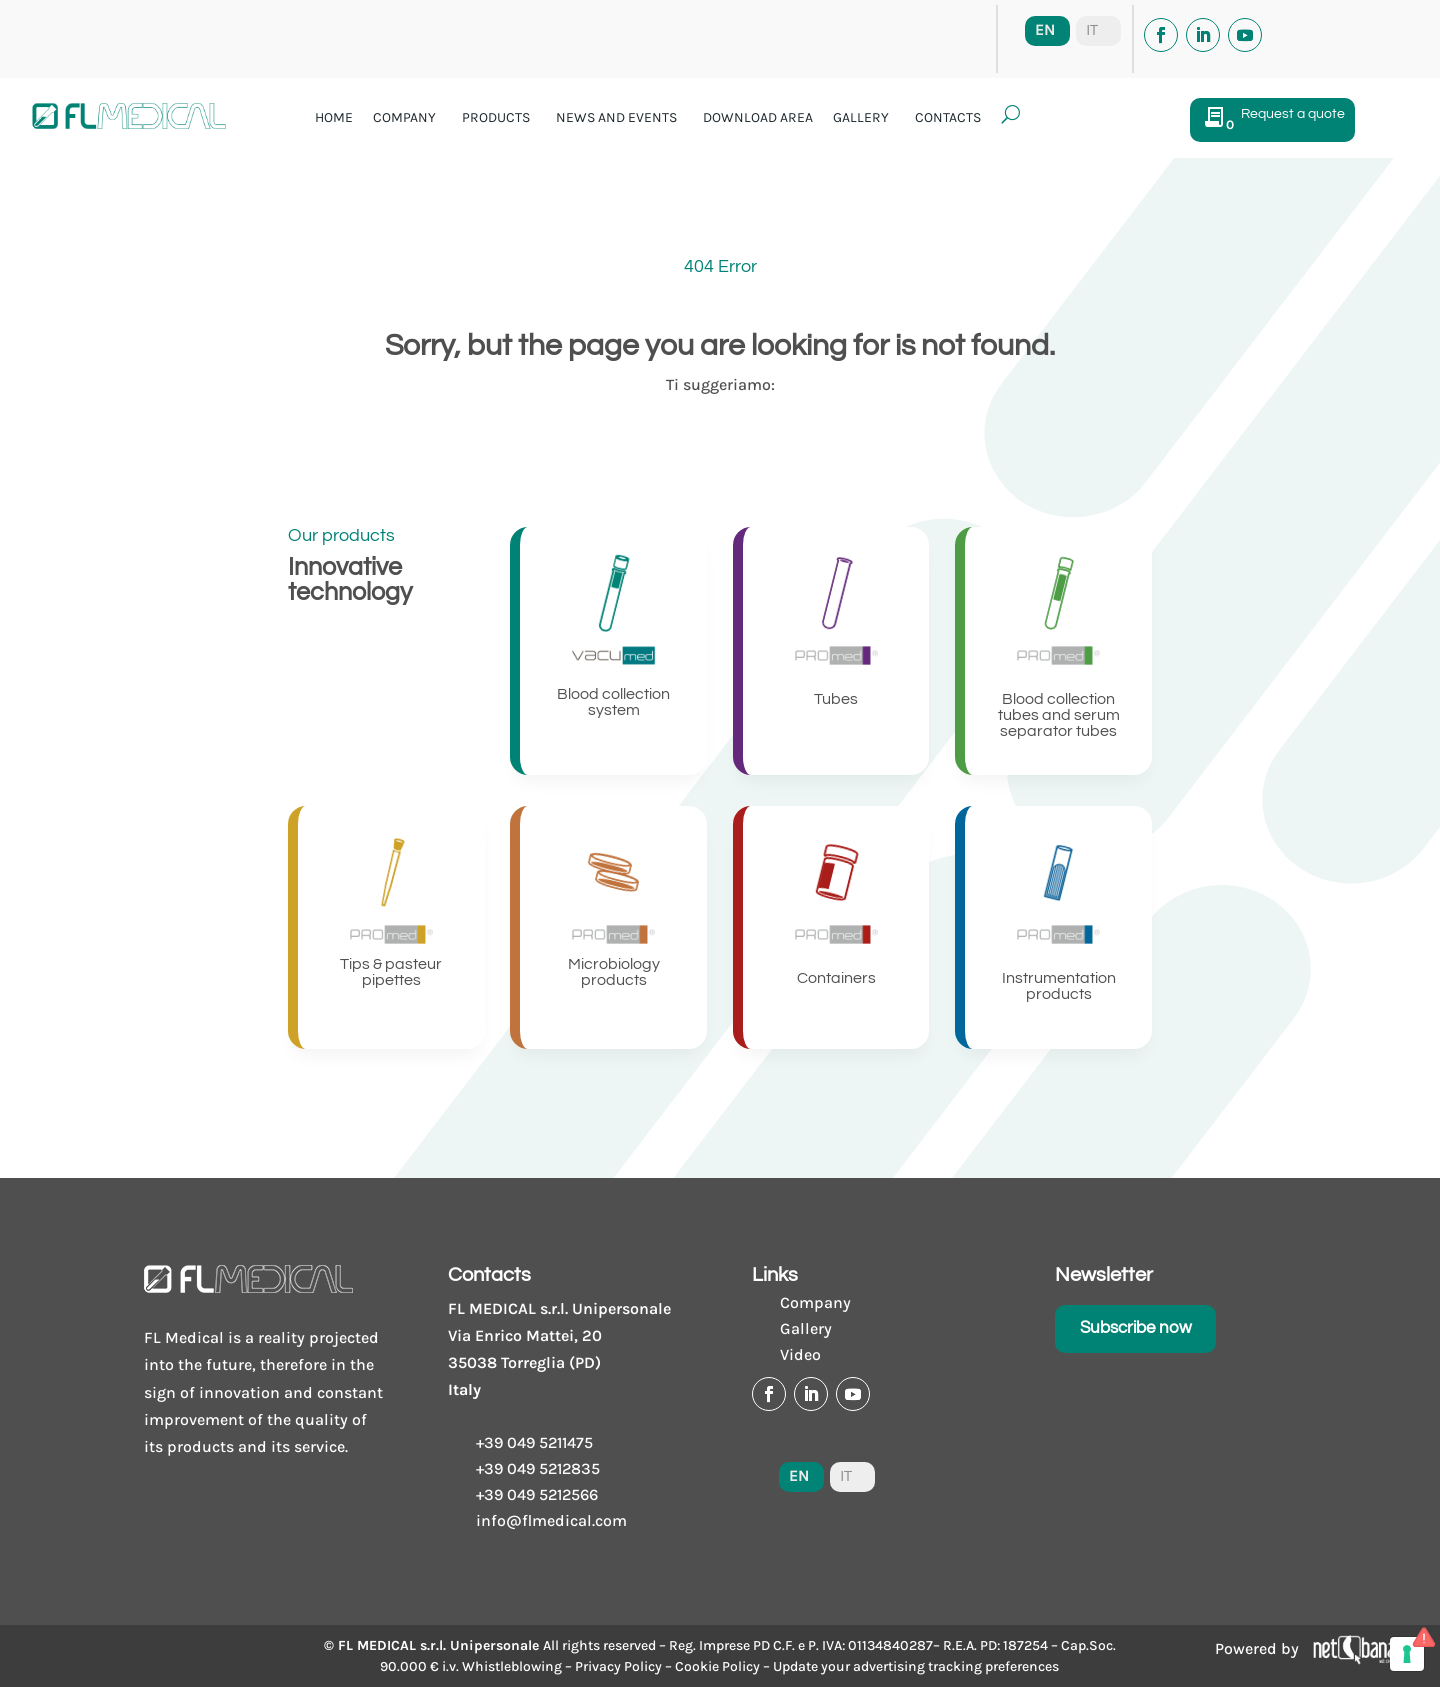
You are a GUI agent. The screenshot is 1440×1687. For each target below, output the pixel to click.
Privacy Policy (618, 1666)
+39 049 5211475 (534, 1442)
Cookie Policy (717, 1666)
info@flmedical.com (551, 1520)
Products (496, 117)
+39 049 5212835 (538, 1468)
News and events (616, 117)
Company (404, 117)
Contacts (948, 117)
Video (800, 1354)
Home (334, 117)
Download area (758, 117)
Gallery (861, 117)
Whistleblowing (512, 1666)
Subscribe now (1136, 1328)
